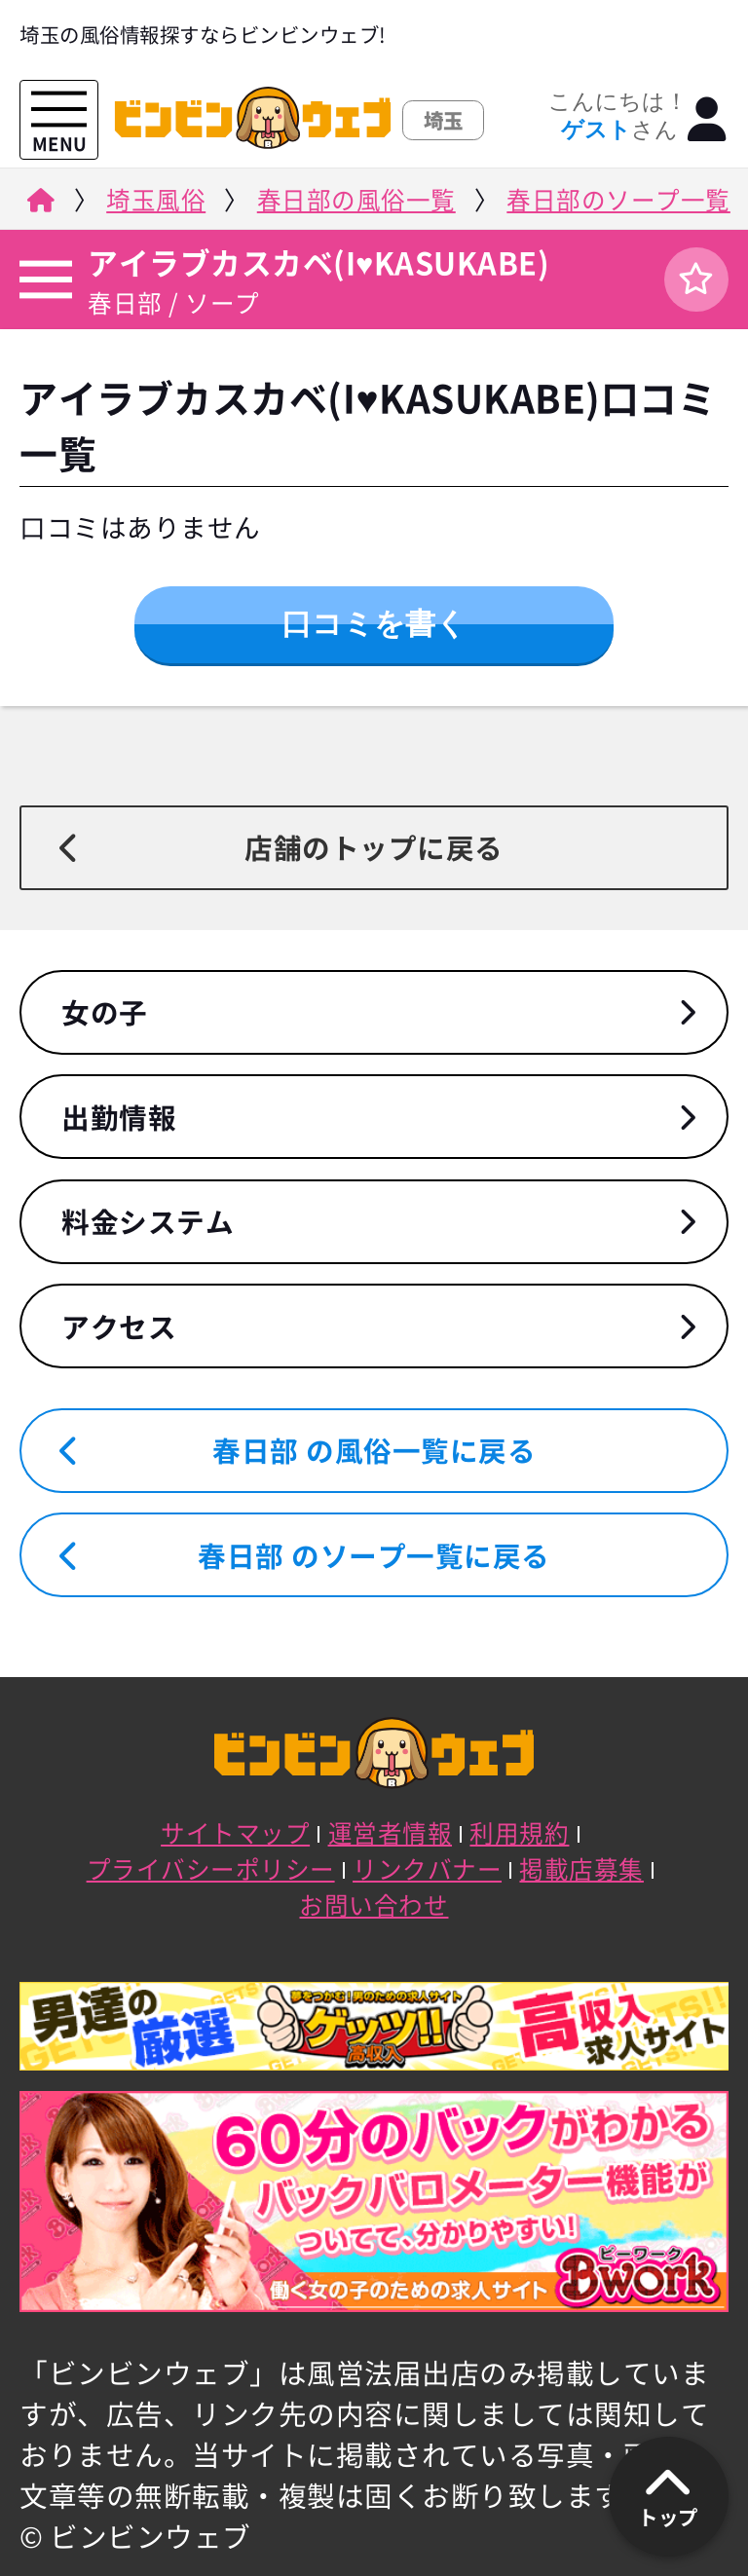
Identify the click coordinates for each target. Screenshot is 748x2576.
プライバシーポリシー (211, 1868)
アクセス (118, 1326)
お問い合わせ (373, 1904)
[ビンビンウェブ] (38, 205)
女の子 (104, 1011)
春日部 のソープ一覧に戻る (374, 1555)
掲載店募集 (581, 1868)
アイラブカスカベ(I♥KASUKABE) (318, 262)
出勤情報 (118, 1117)
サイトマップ (235, 1832)
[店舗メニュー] (43, 279)
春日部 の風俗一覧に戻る (374, 1450)
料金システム (147, 1221)
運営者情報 (390, 1832)
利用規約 (519, 1832)
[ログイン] (708, 119)
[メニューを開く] (59, 109)
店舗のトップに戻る (374, 847)
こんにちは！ (618, 116)
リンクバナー (427, 1868)
